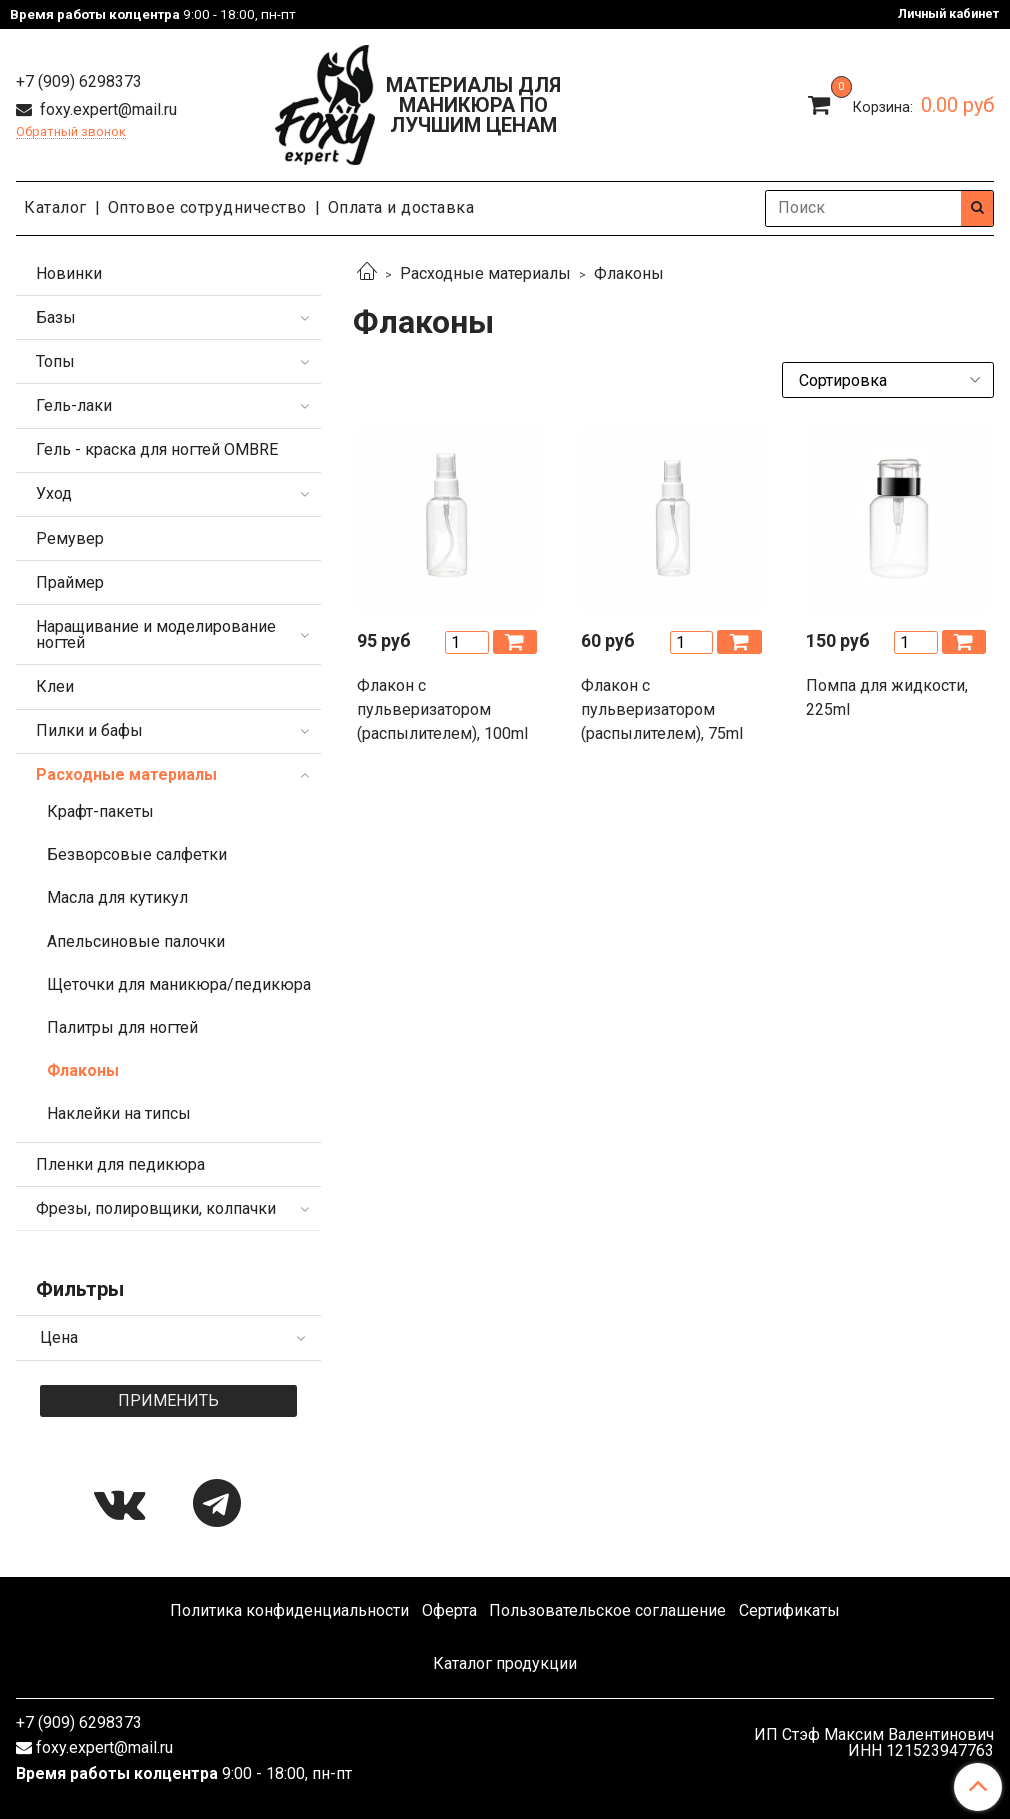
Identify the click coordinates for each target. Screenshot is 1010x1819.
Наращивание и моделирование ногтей (156, 634)
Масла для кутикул (117, 897)
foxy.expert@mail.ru (106, 109)
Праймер (70, 582)
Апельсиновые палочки (136, 941)
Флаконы (83, 1070)
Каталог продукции (505, 1663)
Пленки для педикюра (120, 1164)
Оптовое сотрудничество (207, 207)
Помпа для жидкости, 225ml (887, 697)
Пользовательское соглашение (607, 1610)
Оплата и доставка (401, 207)
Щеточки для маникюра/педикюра (179, 984)
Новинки (69, 273)
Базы (56, 317)
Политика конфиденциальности (289, 1610)
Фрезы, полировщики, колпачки (156, 1208)
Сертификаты (789, 1610)
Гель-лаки (74, 405)
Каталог (55, 207)
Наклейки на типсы (119, 1113)
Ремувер (70, 538)
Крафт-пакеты (100, 811)
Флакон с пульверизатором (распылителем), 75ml (662, 709)
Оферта (449, 1610)
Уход (54, 493)
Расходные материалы (485, 273)
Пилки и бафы (89, 730)
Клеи (55, 686)
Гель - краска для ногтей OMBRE (157, 449)
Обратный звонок (71, 132)
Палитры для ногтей (122, 1027)
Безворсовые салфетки (137, 854)
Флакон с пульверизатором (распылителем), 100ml (442, 709)
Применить (168, 1400)
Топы (55, 361)
